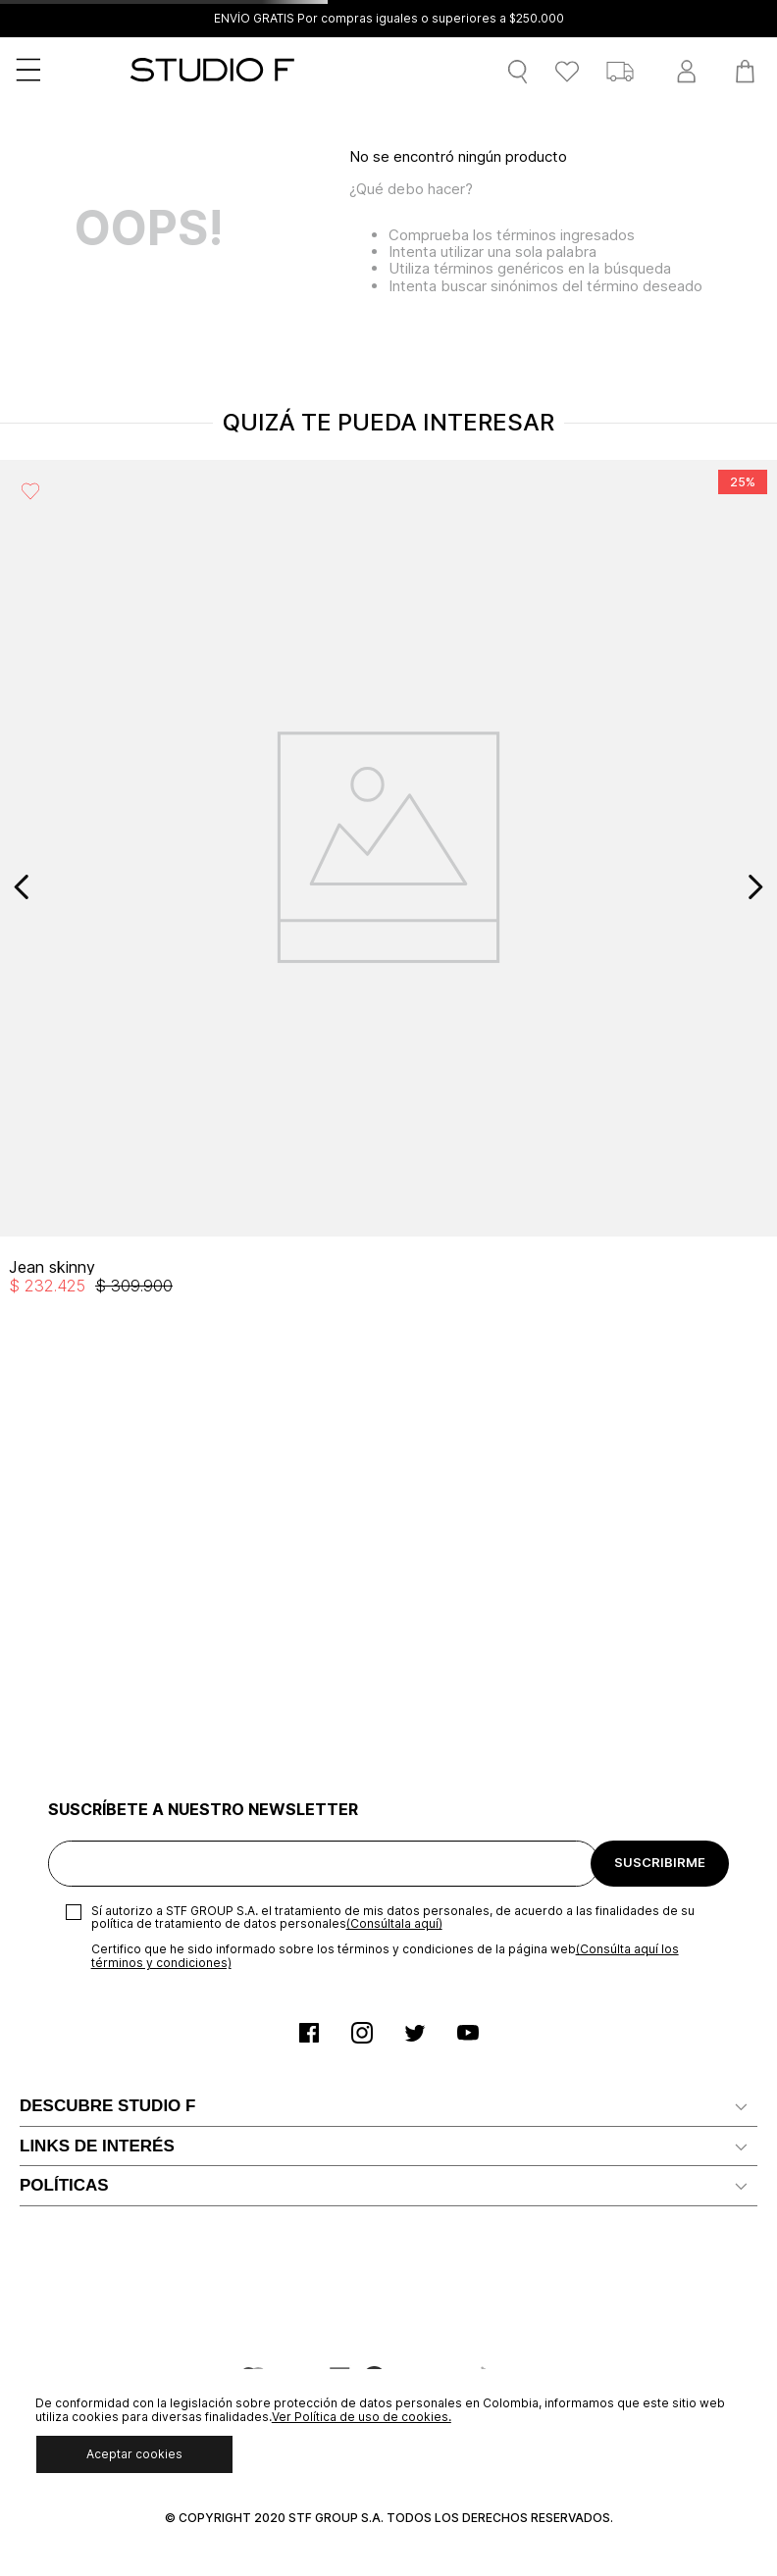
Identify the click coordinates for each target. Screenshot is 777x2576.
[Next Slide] (755, 887)
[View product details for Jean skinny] (388, 886)
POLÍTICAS (64, 2185)
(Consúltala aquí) (394, 1923)
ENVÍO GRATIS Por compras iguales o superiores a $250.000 (389, 18)
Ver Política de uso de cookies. (361, 2416)
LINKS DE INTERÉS (97, 2146)
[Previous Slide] (22, 887)
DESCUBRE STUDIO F (107, 2105)
